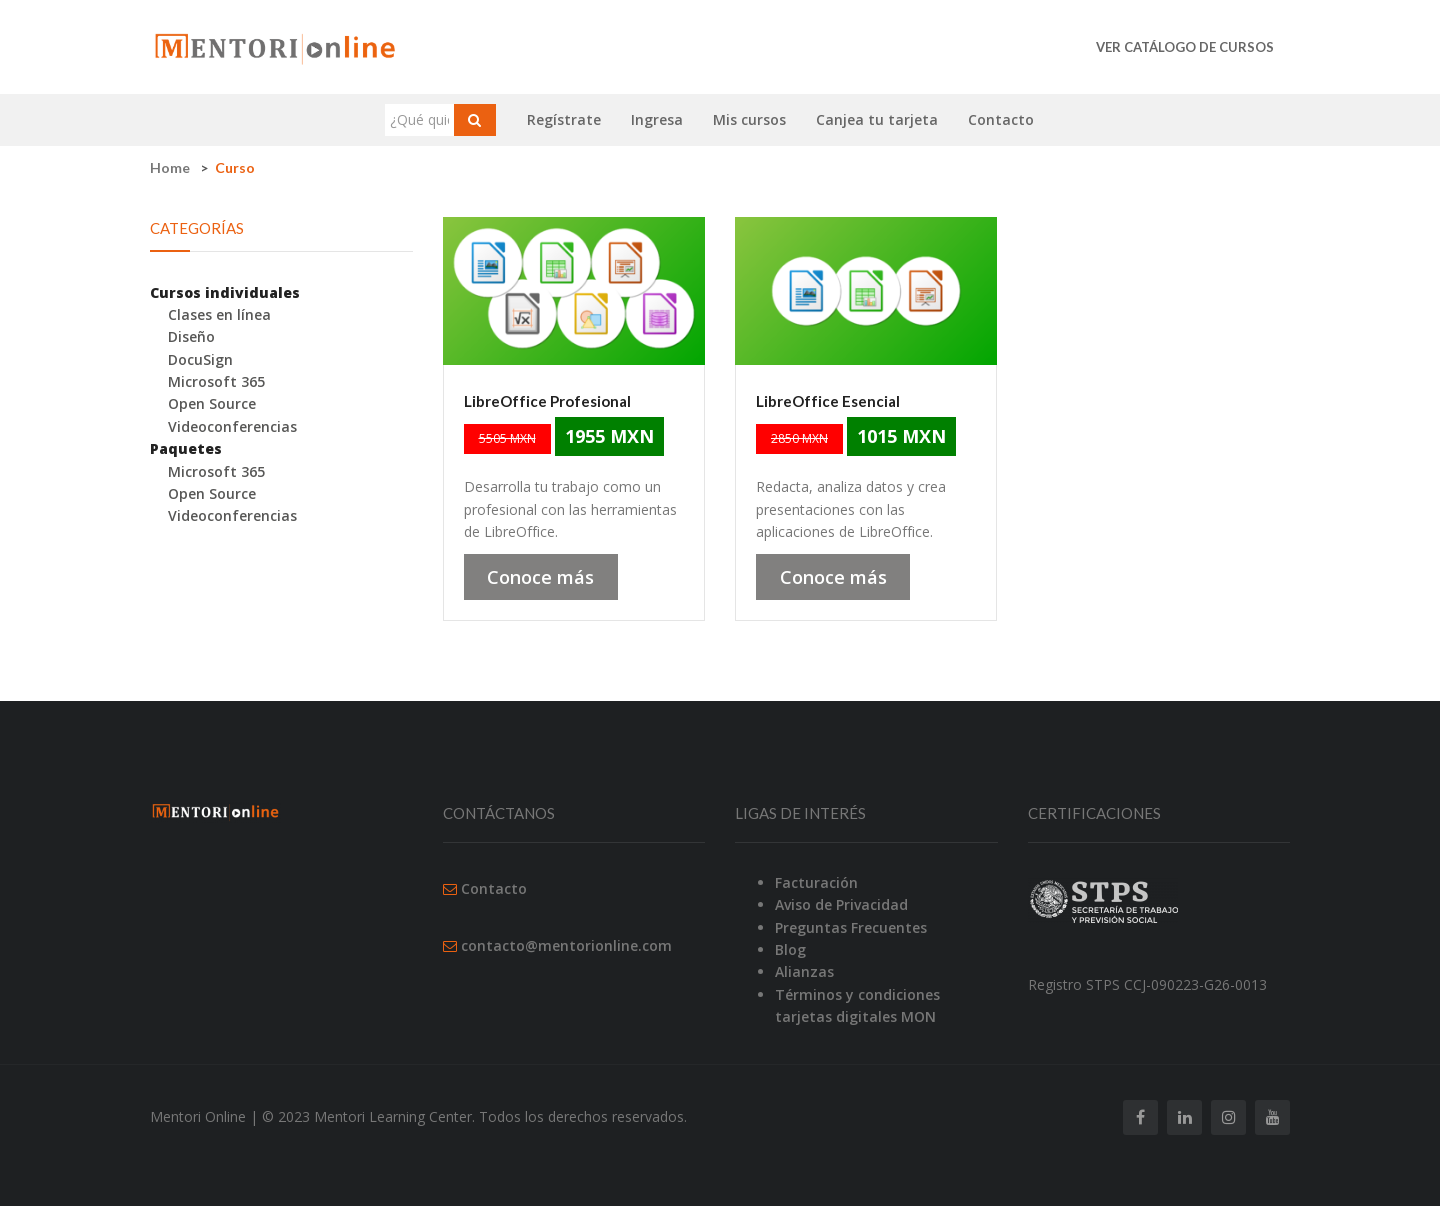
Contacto (1001, 119)
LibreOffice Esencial (828, 401)
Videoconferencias (232, 426)
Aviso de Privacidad (841, 904)
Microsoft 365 (216, 381)
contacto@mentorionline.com (566, 945)
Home (170, 167)
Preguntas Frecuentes (851, 927)
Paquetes (186, 448)
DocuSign (200, 359)
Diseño (191, 336)
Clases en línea (219, 314)
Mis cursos (749, 119)
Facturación (816, 882)
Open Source (212, 403)
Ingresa (657, 119)
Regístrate (564, 119)
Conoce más (540, 577)
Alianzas (804, 971)
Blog (790, 949)
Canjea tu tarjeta (877, 119)
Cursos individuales (225, 292)
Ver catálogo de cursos (1185, 47)
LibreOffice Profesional (547, 401)
